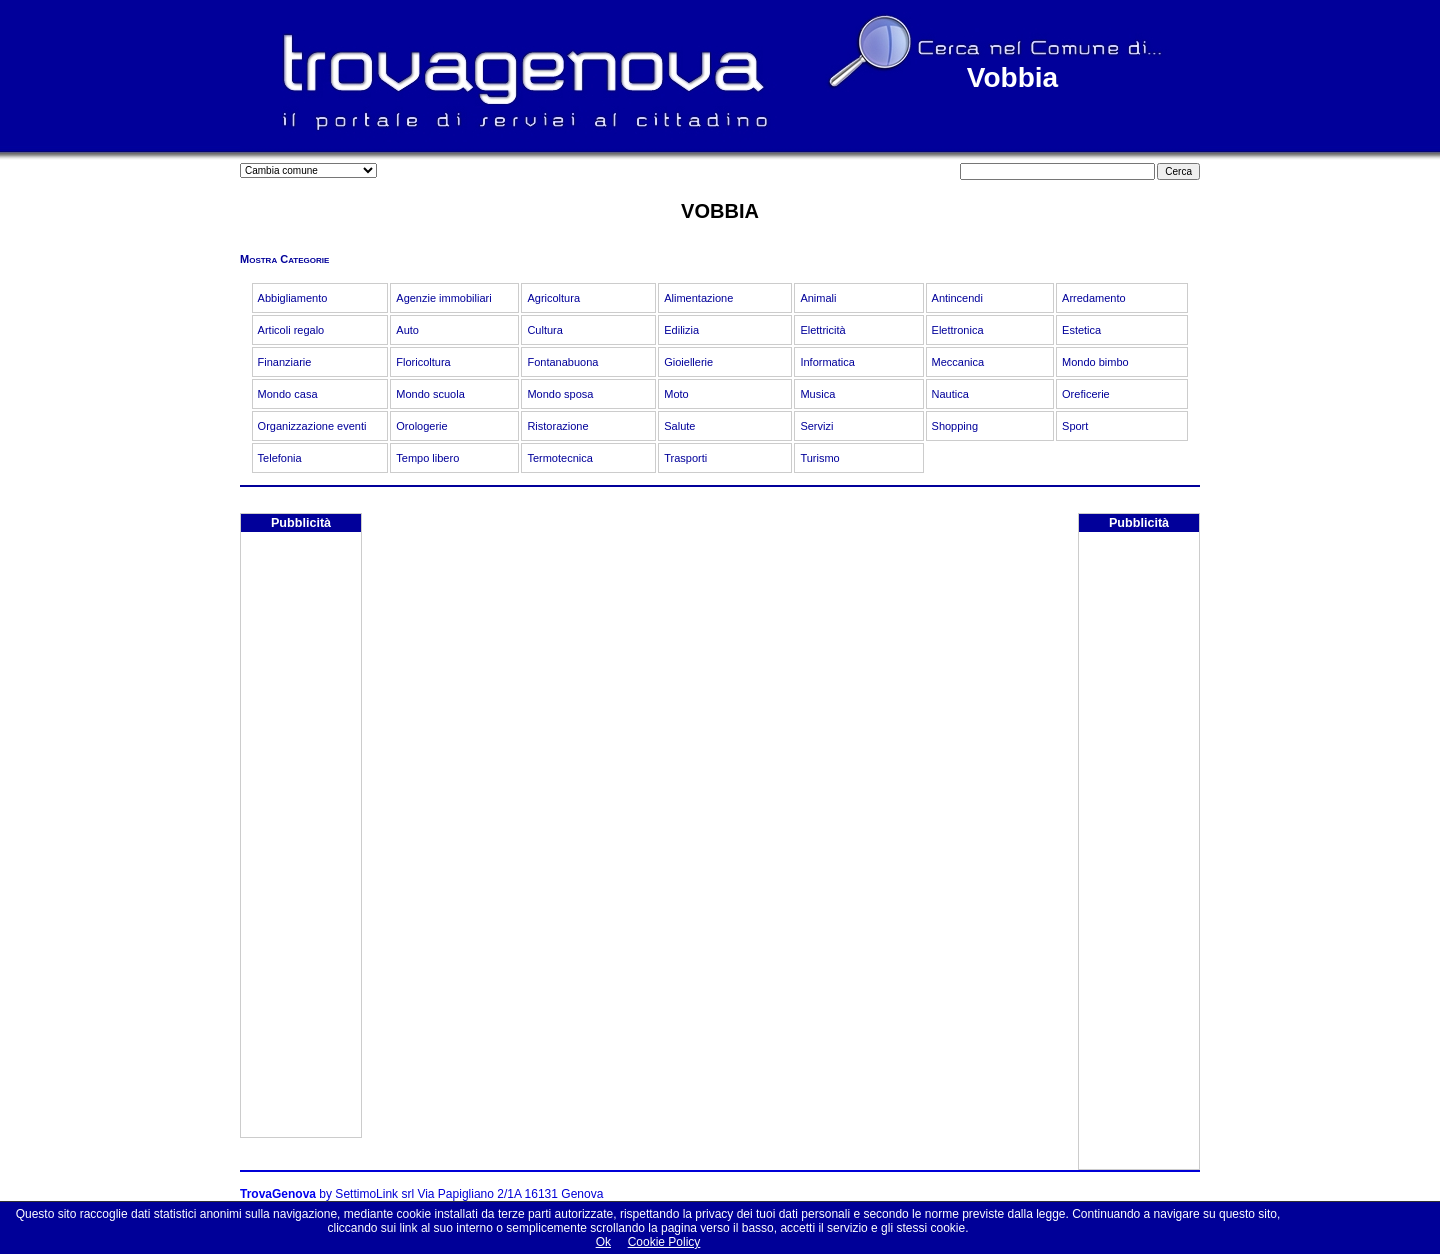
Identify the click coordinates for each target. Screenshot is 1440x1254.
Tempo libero (427, 458)
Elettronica (958, 330)
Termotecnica (559, 458)
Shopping (955, 426)
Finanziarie (285, 362)
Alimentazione (698, 298)
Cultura (544, 330)
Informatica (827, 362)
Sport (1075, 426)
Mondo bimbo (1095, 362)
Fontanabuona (562, 362)
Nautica (950, 394)
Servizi (816, 426)
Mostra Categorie (284, 259)
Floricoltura (423, 362)
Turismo (819, 458)
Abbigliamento (293, 298)
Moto (676, 394)
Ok (603, 1242)
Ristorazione (557, 426)
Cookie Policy (664, 1242)
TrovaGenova (278, 1194)
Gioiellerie (688, 362)
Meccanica (958, 362)
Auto (407, 330)
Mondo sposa (560, 394)
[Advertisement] (301, 837)
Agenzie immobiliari (443, 298)
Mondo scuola (430, 394)
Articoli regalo (291, 330)
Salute (679, 426)
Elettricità (822, 330)
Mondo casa (288, 394)
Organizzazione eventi (312, 426)
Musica (817, 394)
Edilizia (681, 330)
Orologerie (421, 426)
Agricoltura (553, 298)
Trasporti (685, 458)
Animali (818, 298)
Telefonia (280, 458)
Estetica (1081, 330)
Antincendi (957, 298)
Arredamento (1094, 298)
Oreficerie (1086, 394)
